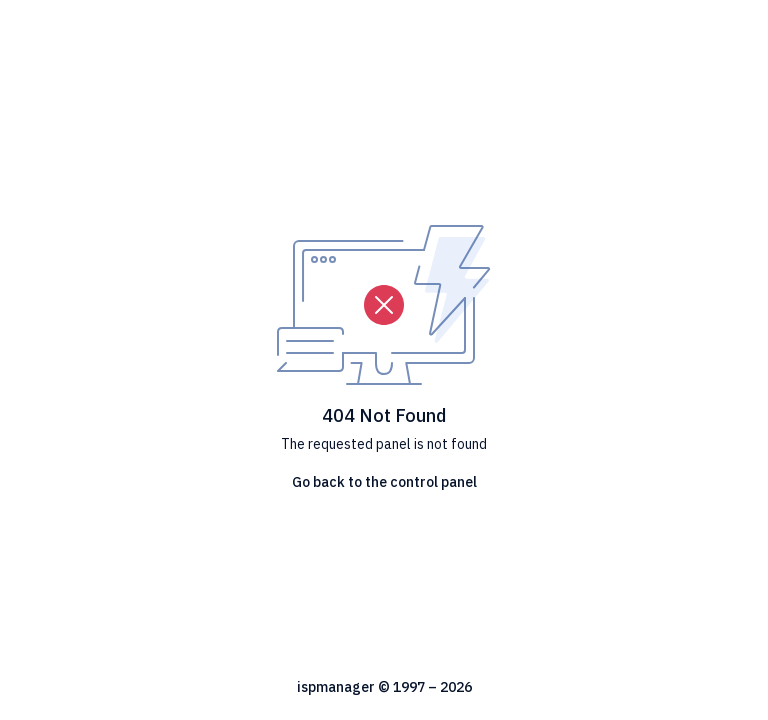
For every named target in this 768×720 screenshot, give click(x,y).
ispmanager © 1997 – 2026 (384, 687)
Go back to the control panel (384, 482)
